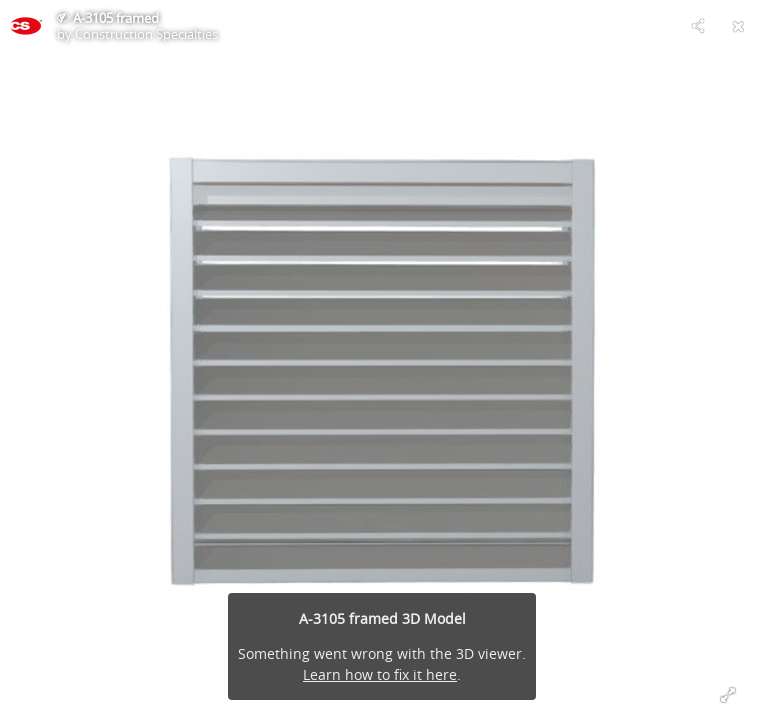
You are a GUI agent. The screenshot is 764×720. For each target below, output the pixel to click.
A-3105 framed (116, 18)
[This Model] (26, 26)
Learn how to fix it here (380, 674)
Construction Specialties (146, 34)
